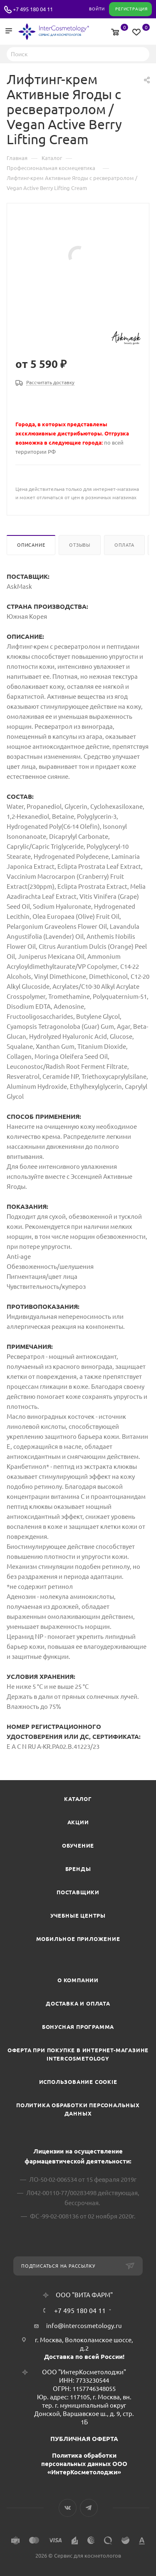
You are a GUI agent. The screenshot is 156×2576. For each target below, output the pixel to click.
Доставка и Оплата (78, 2003)
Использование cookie (78, 2082)
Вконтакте (68, 2508)
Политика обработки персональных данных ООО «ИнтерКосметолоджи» (84, 2464)
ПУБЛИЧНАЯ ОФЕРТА (84, 2438)
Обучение (78, 1845)
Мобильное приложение (78, 1939)
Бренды (78, 1869)
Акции (78, 1822)
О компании (78, 1980)
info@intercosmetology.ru (84, 2325)
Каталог (78, 1799)
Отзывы (79, 545)
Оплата (124, 545)
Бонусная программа (78, 2027)
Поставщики (78, 1892)
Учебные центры (78, 1915)
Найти (141, 54)
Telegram (89, 2508)
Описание (31, 545)
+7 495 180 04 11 (33, 9)
